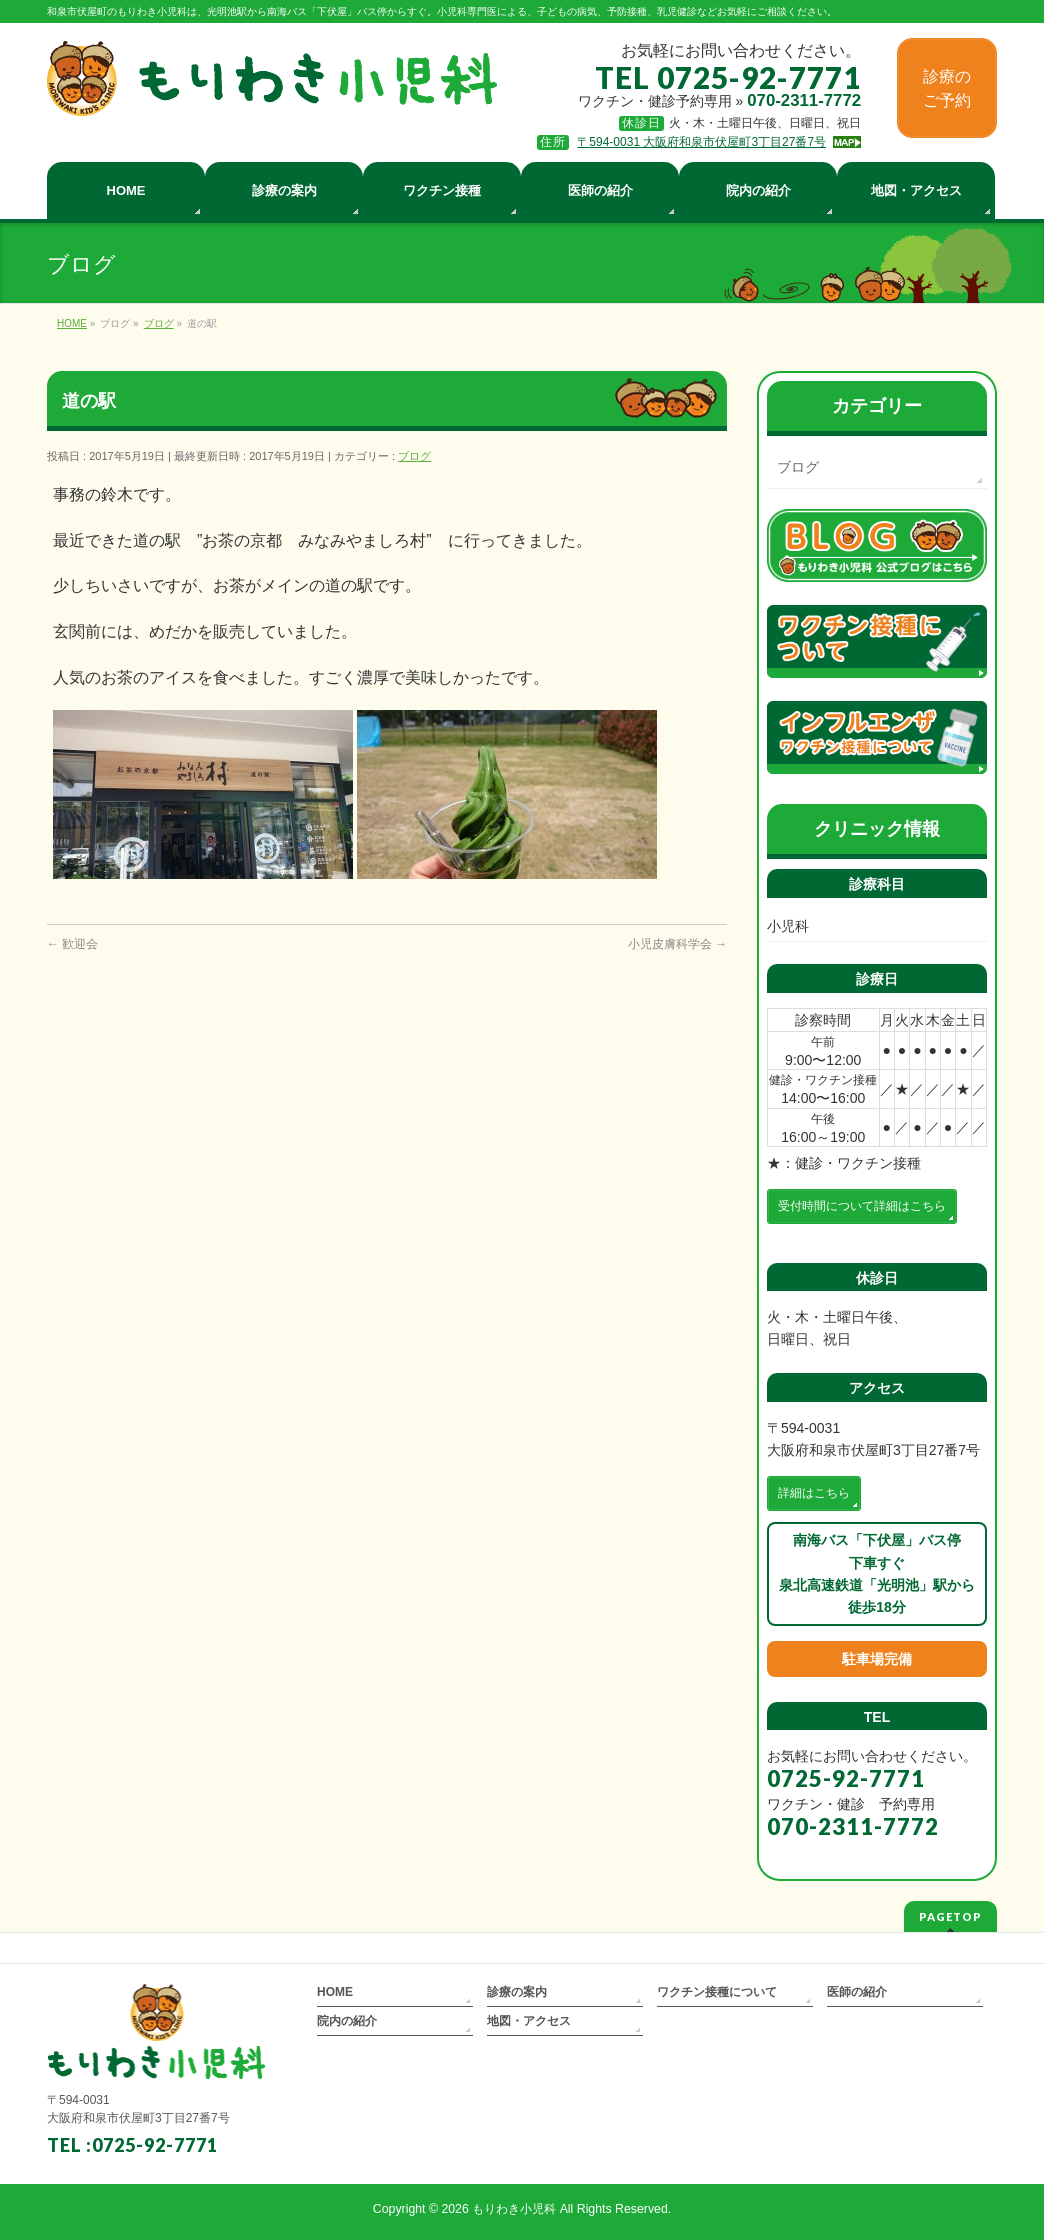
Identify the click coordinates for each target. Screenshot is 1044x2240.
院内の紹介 (347, 2021)
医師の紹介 (857, 1992)
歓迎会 (72, 944)
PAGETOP (950, 1916)
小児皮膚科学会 (677, 944)
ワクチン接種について (717, 1992)
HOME (335, 1992)
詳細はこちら (814, 1493)
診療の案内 (517, 1992)
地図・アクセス (529, 2021)
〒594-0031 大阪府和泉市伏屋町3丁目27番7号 (701, 142)
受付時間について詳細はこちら (862, 1206)
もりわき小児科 (514, 2209)
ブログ (414, 456)
